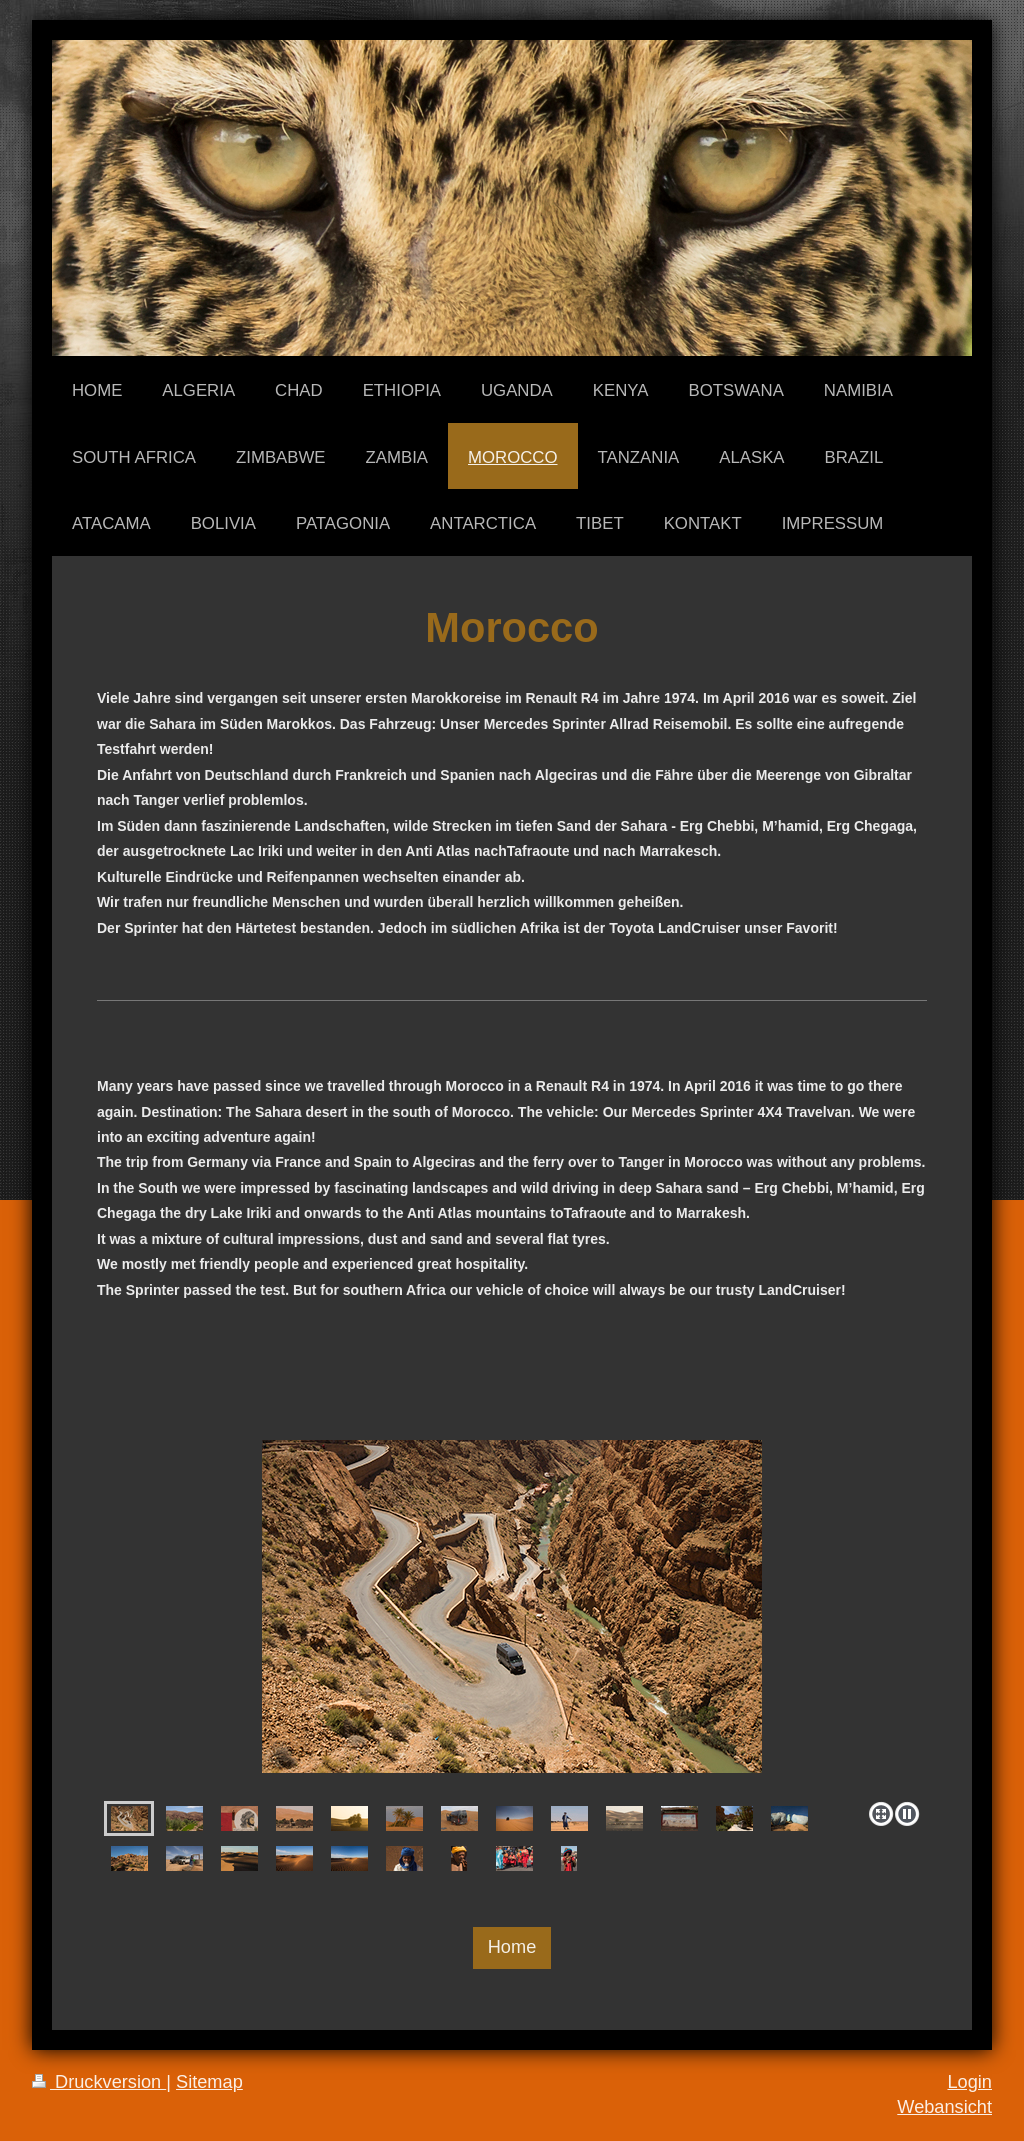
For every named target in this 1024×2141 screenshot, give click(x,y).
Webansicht (944, 2107)
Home (512, 1947)
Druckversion (99, 2082)
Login (969, 2082)
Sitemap (209, 2082)
